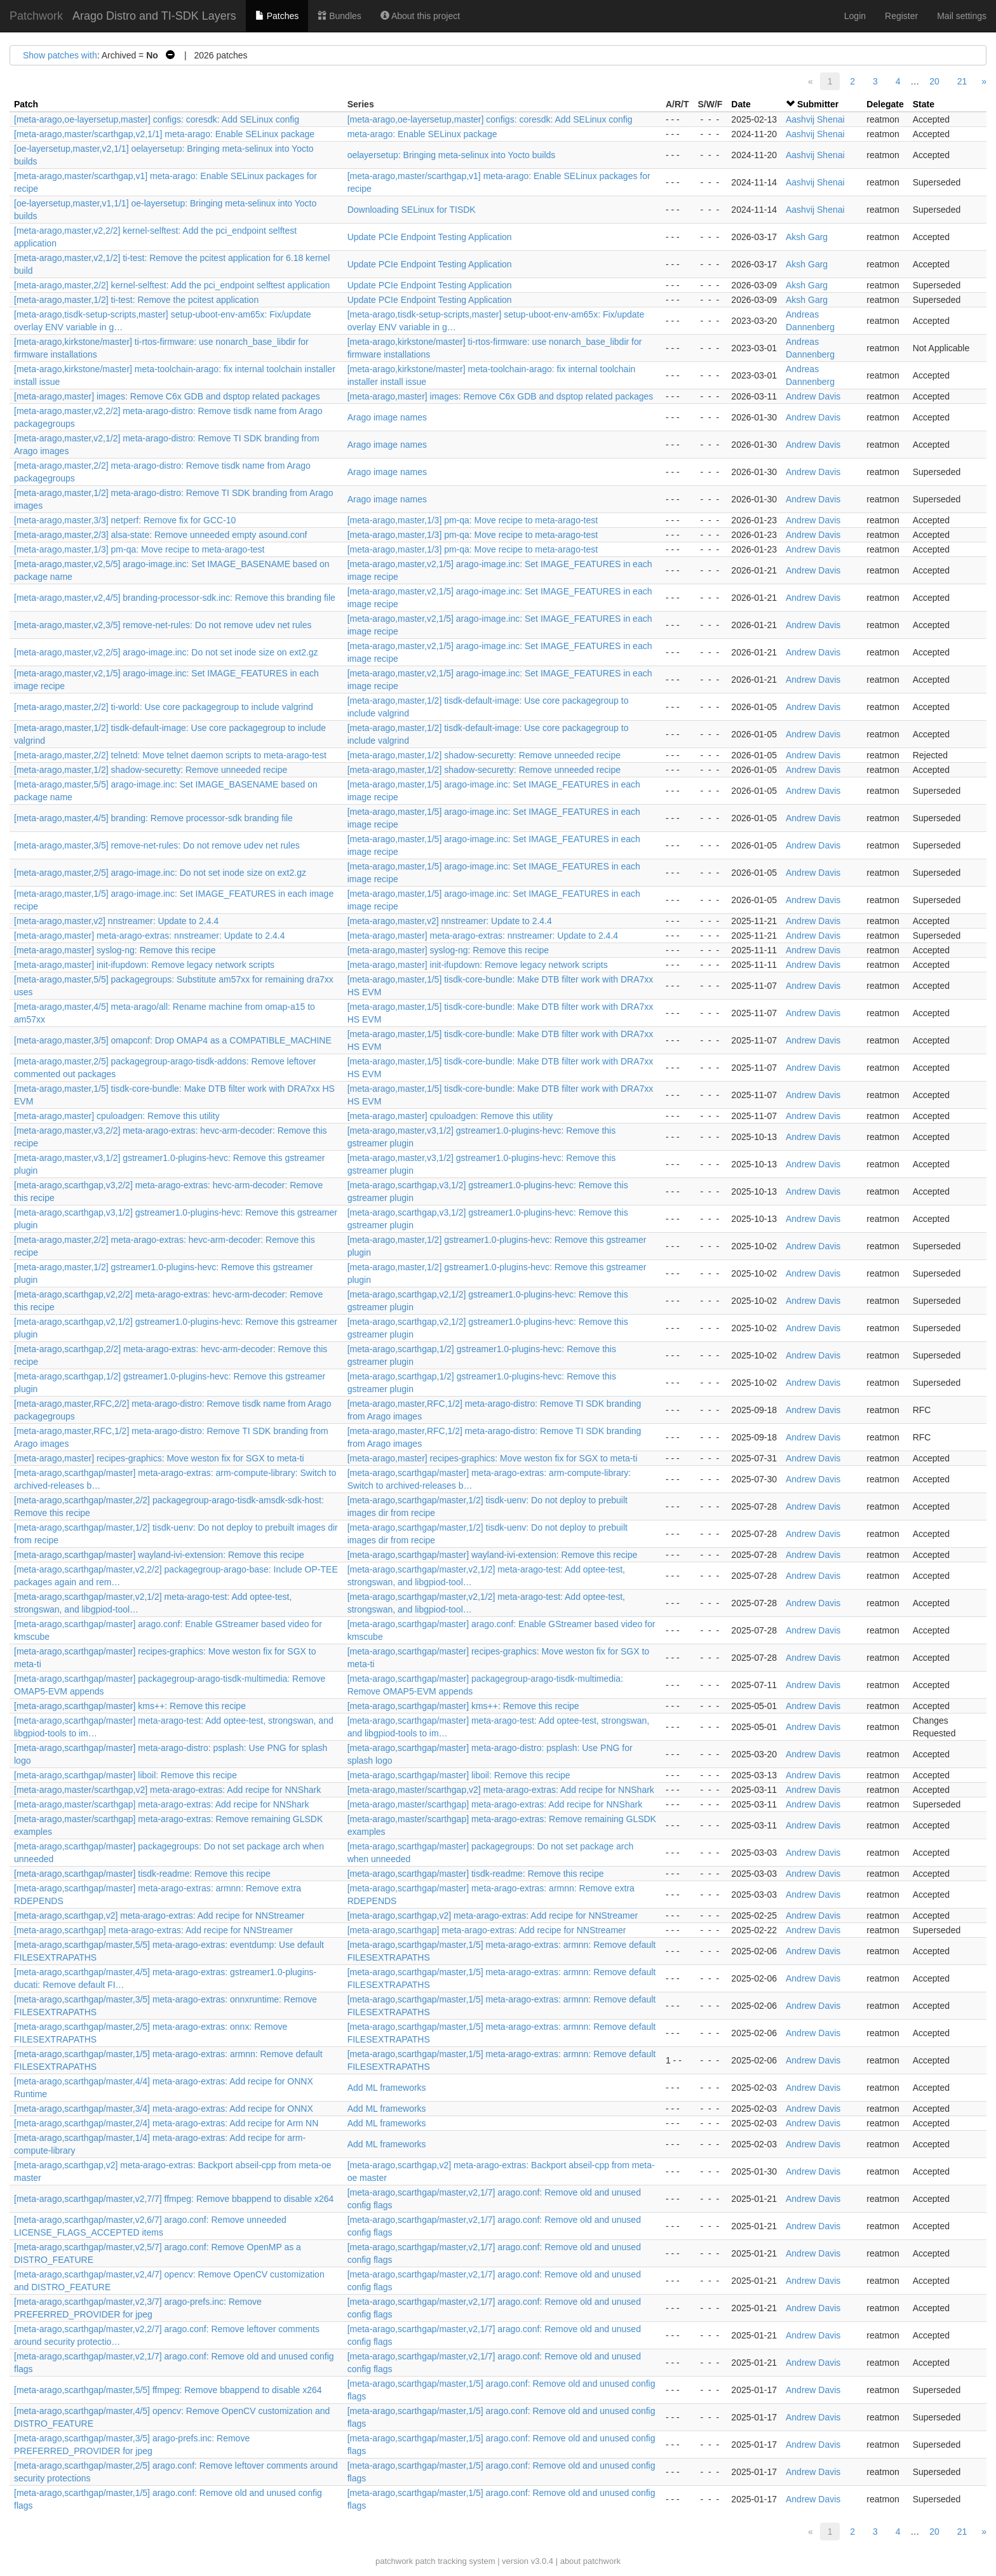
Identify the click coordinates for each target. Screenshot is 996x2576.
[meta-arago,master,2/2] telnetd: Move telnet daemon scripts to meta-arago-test (170, 755)
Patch (26, 104)
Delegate (884, 104)
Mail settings (961, 16)
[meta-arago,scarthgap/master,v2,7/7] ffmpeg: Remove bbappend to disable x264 (173, 2199)
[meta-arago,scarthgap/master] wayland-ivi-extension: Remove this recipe (159, 1555)
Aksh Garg (807, 237)
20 (934, 81)
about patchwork (590, 2561)
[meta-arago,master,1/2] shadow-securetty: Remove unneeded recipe (484, 755)
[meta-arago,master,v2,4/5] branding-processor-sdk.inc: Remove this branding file (174, 598)
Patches (277, 16)
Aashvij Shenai (815, 119)
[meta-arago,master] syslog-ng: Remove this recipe (114, 950)
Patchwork (36, 16)
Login (855, 16)
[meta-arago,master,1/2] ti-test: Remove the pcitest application (136, 300)
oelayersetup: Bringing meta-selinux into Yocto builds (451, 155)
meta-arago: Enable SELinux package (422, 134)
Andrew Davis (813, 396)
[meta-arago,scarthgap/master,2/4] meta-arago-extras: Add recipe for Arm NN (166, 2123)
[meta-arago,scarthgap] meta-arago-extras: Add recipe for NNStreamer (153, 1930)
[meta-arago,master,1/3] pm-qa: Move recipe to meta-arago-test (472, 520)
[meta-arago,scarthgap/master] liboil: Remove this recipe (125, 1775)
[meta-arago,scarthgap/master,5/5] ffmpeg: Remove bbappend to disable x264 (168, 2390)
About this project (420, 16)
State (923, 104)
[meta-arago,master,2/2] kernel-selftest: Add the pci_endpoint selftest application (172, 285)
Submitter (817, 104)
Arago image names (387, 417)
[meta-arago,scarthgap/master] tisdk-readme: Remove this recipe (142, 1873)
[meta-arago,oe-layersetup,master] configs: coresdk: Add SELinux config (156, 119)
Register (901, 16)
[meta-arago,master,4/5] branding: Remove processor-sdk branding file (153, 818)
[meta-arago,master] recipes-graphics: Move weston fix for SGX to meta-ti (159, 1458)
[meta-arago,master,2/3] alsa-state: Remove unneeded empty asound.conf (160, 535)
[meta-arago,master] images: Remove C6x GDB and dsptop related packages (167, 396)
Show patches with (60, 55)
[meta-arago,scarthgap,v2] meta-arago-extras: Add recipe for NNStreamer (159, 1915)
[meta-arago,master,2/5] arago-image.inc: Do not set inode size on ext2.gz (160, 873)
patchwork (394, 2561)
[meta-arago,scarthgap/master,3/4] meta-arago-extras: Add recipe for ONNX (163, 2108)
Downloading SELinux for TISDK (411, 210)
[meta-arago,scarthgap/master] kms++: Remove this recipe (130, 1706)
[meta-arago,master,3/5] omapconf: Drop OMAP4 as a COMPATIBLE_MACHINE (173, 1040)
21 (962, 81)
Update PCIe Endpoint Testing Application (429, 237)
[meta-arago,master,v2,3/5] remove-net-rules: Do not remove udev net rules (162, 625)
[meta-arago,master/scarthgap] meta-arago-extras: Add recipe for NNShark (161, 1804)
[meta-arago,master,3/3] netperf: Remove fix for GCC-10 (125, 520)
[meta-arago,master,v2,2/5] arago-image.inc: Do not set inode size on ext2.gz (166, 652)
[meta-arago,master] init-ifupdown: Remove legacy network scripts (144, 965)
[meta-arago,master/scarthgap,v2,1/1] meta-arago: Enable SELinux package (164, 134)
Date (740, 104)
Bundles (339, 16)
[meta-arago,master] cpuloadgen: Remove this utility (117, 1116)
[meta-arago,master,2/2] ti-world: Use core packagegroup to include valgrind (163, 707)
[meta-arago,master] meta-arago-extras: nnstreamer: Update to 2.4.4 (149, 935)
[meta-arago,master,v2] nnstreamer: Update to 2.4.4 (116, 921)
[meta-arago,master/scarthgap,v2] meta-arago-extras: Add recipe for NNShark (167, 1790)
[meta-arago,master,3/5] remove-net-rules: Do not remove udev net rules (157, 845)
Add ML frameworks (386, 2088)
